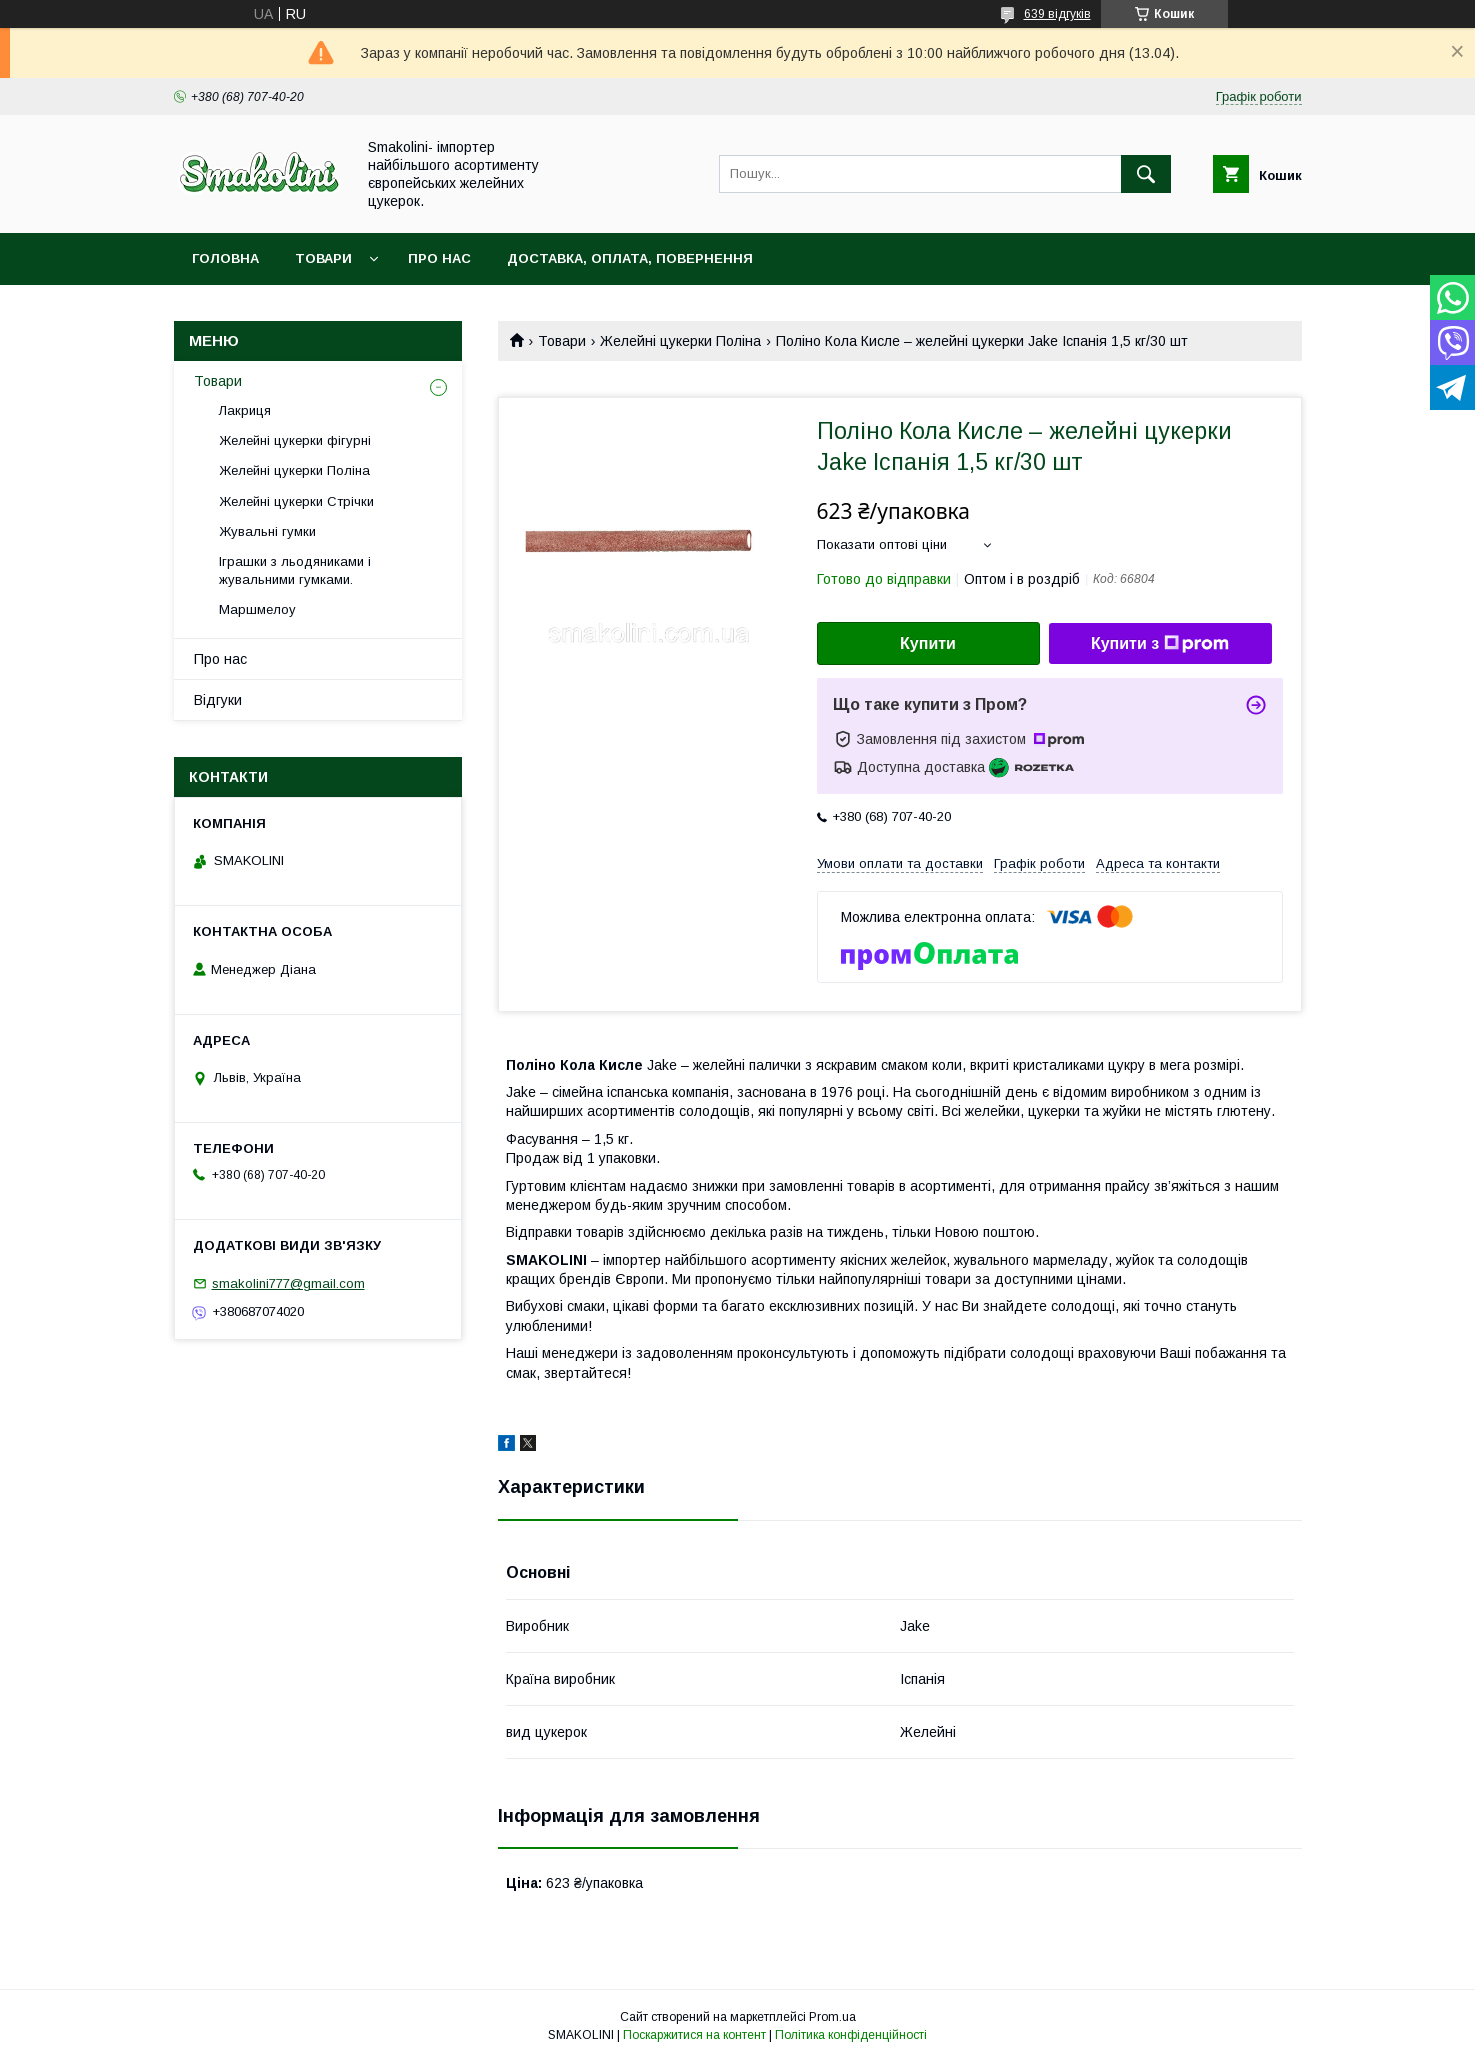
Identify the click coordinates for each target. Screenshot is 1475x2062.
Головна (225, 258)
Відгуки (218, 700)
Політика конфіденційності (851, 2035)
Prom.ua (832, 2017)
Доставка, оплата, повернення (630, 258)
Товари (323, 258)
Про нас (439, 258)
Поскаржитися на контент (694, 2035)
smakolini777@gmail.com (288, 1283)
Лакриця (245, 410)
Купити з (1160, 644)
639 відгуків (1057, 14)
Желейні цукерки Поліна (680, 341)
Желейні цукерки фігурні (295, 440)
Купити (928, 643)
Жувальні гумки (267, 531)
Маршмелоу (257, 609)
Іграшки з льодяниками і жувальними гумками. (295, 570)
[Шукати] (1146, 174)
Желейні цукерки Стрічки (296, 501)
